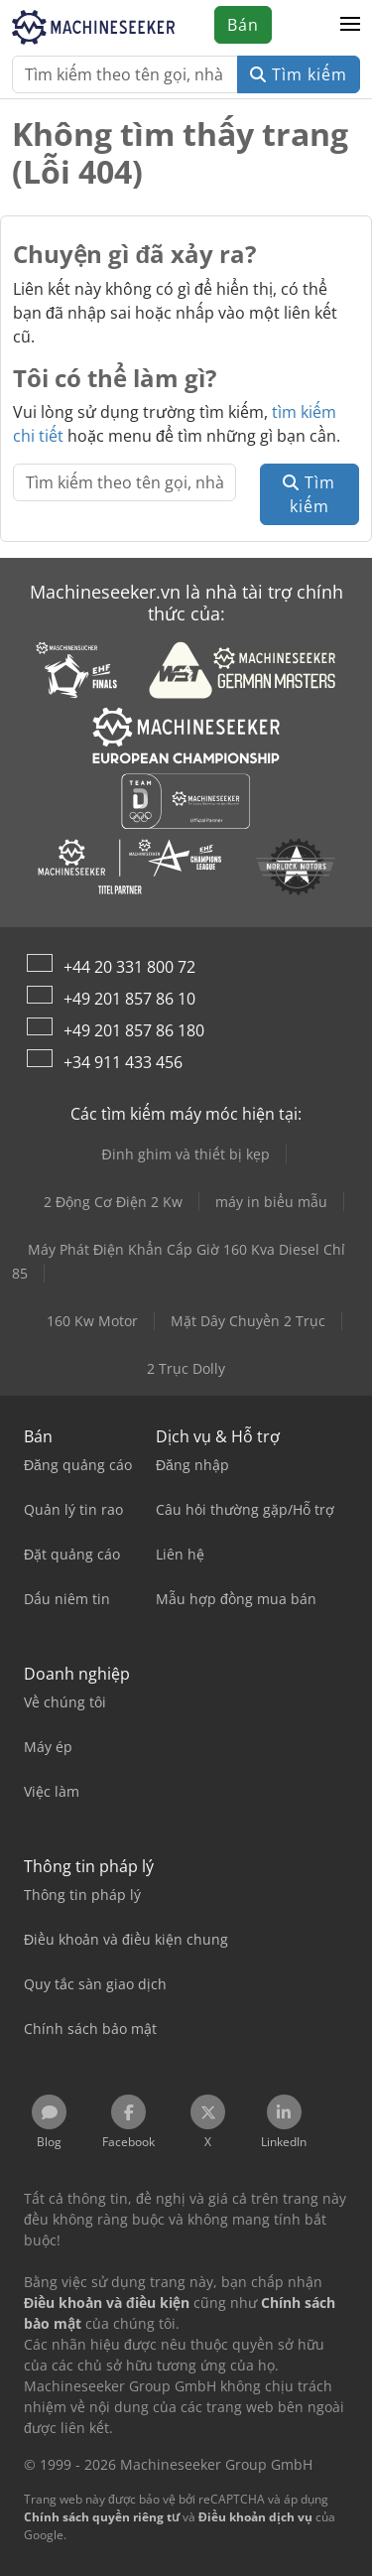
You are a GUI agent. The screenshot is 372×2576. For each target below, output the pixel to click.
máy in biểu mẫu (271, 1201)
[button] (350, 25)
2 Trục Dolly (186, 1368)
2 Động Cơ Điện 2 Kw (113, 1201)
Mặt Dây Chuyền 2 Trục (248, 1320)
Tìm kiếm (298, 74)
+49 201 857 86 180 (133, 1030)
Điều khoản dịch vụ (255, 2516)
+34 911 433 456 (123, 1062)
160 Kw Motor (92, 1320)
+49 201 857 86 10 (129, 999)
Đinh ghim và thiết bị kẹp (185, 1154)
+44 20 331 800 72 (129, 967)
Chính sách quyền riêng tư (102, 2516)
